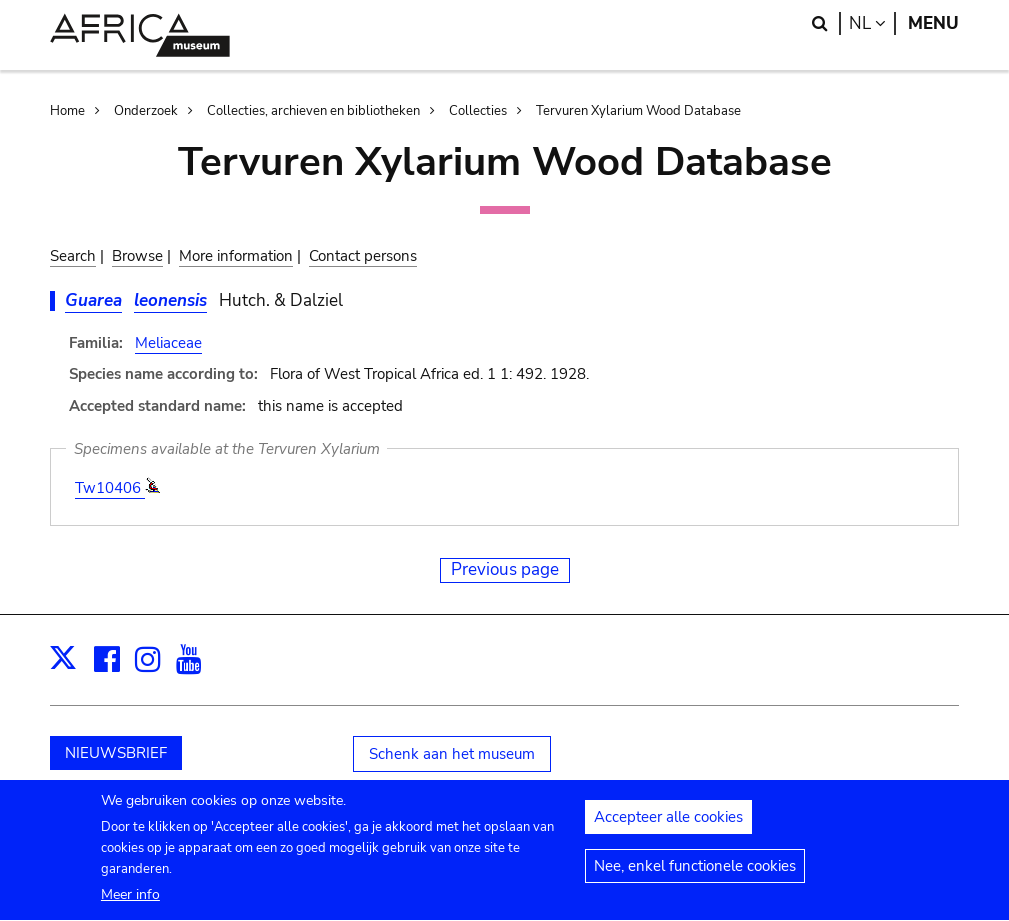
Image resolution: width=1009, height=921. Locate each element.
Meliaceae (168, 343)
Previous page (505, 569)
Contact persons (363, 256)
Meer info (130, 906)
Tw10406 (110, 488)
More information (236, 256)
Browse (137, 256)
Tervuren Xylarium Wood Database (638, 111)
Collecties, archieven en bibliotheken (313, 111)
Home (67, 111)
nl (872, 23)
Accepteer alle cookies (668, 828)
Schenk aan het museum (452, 754)
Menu (933, 23)
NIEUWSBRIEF (116, 753)
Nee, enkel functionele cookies (695, 877)
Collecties (478, 111)
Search (73, 256)
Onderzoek (146, 111)
